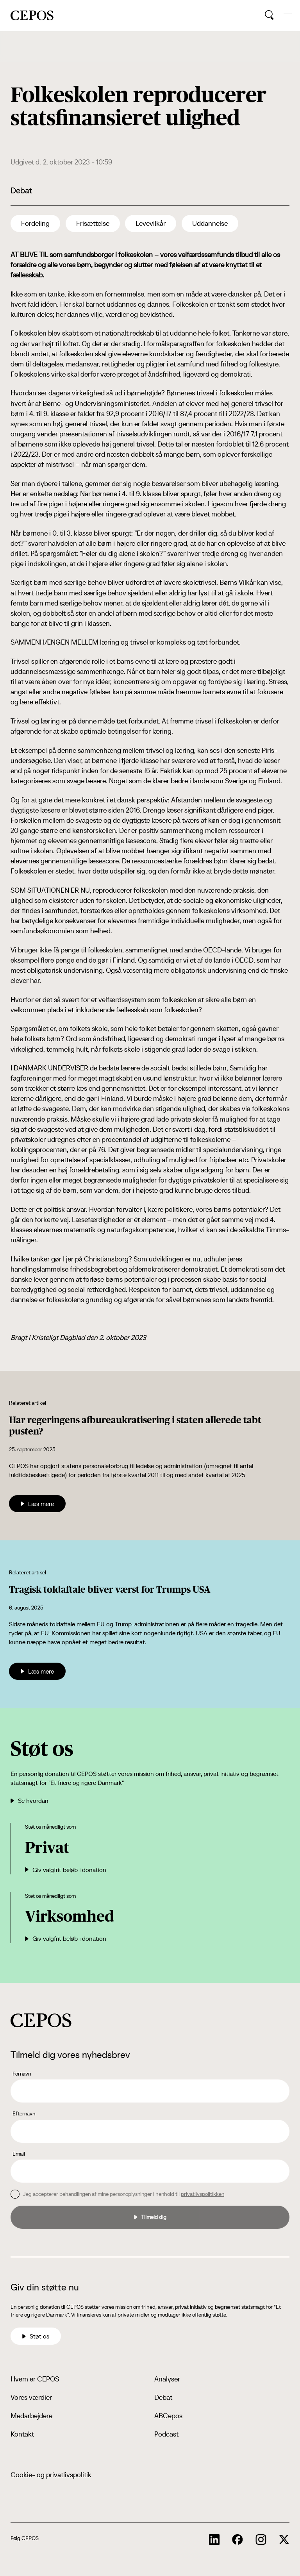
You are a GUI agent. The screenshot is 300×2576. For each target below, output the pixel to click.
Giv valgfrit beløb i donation (65, 1870)
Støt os (35, 2336)
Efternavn (23, 2113)
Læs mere (37, 1504)
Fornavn (21, 2073)
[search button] (269, 15)
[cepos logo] (41, 2020)
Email (18, 2153)
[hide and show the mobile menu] (287, 15)
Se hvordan (29, 1800)
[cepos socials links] (214, 2539)
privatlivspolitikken (202, 2193)
